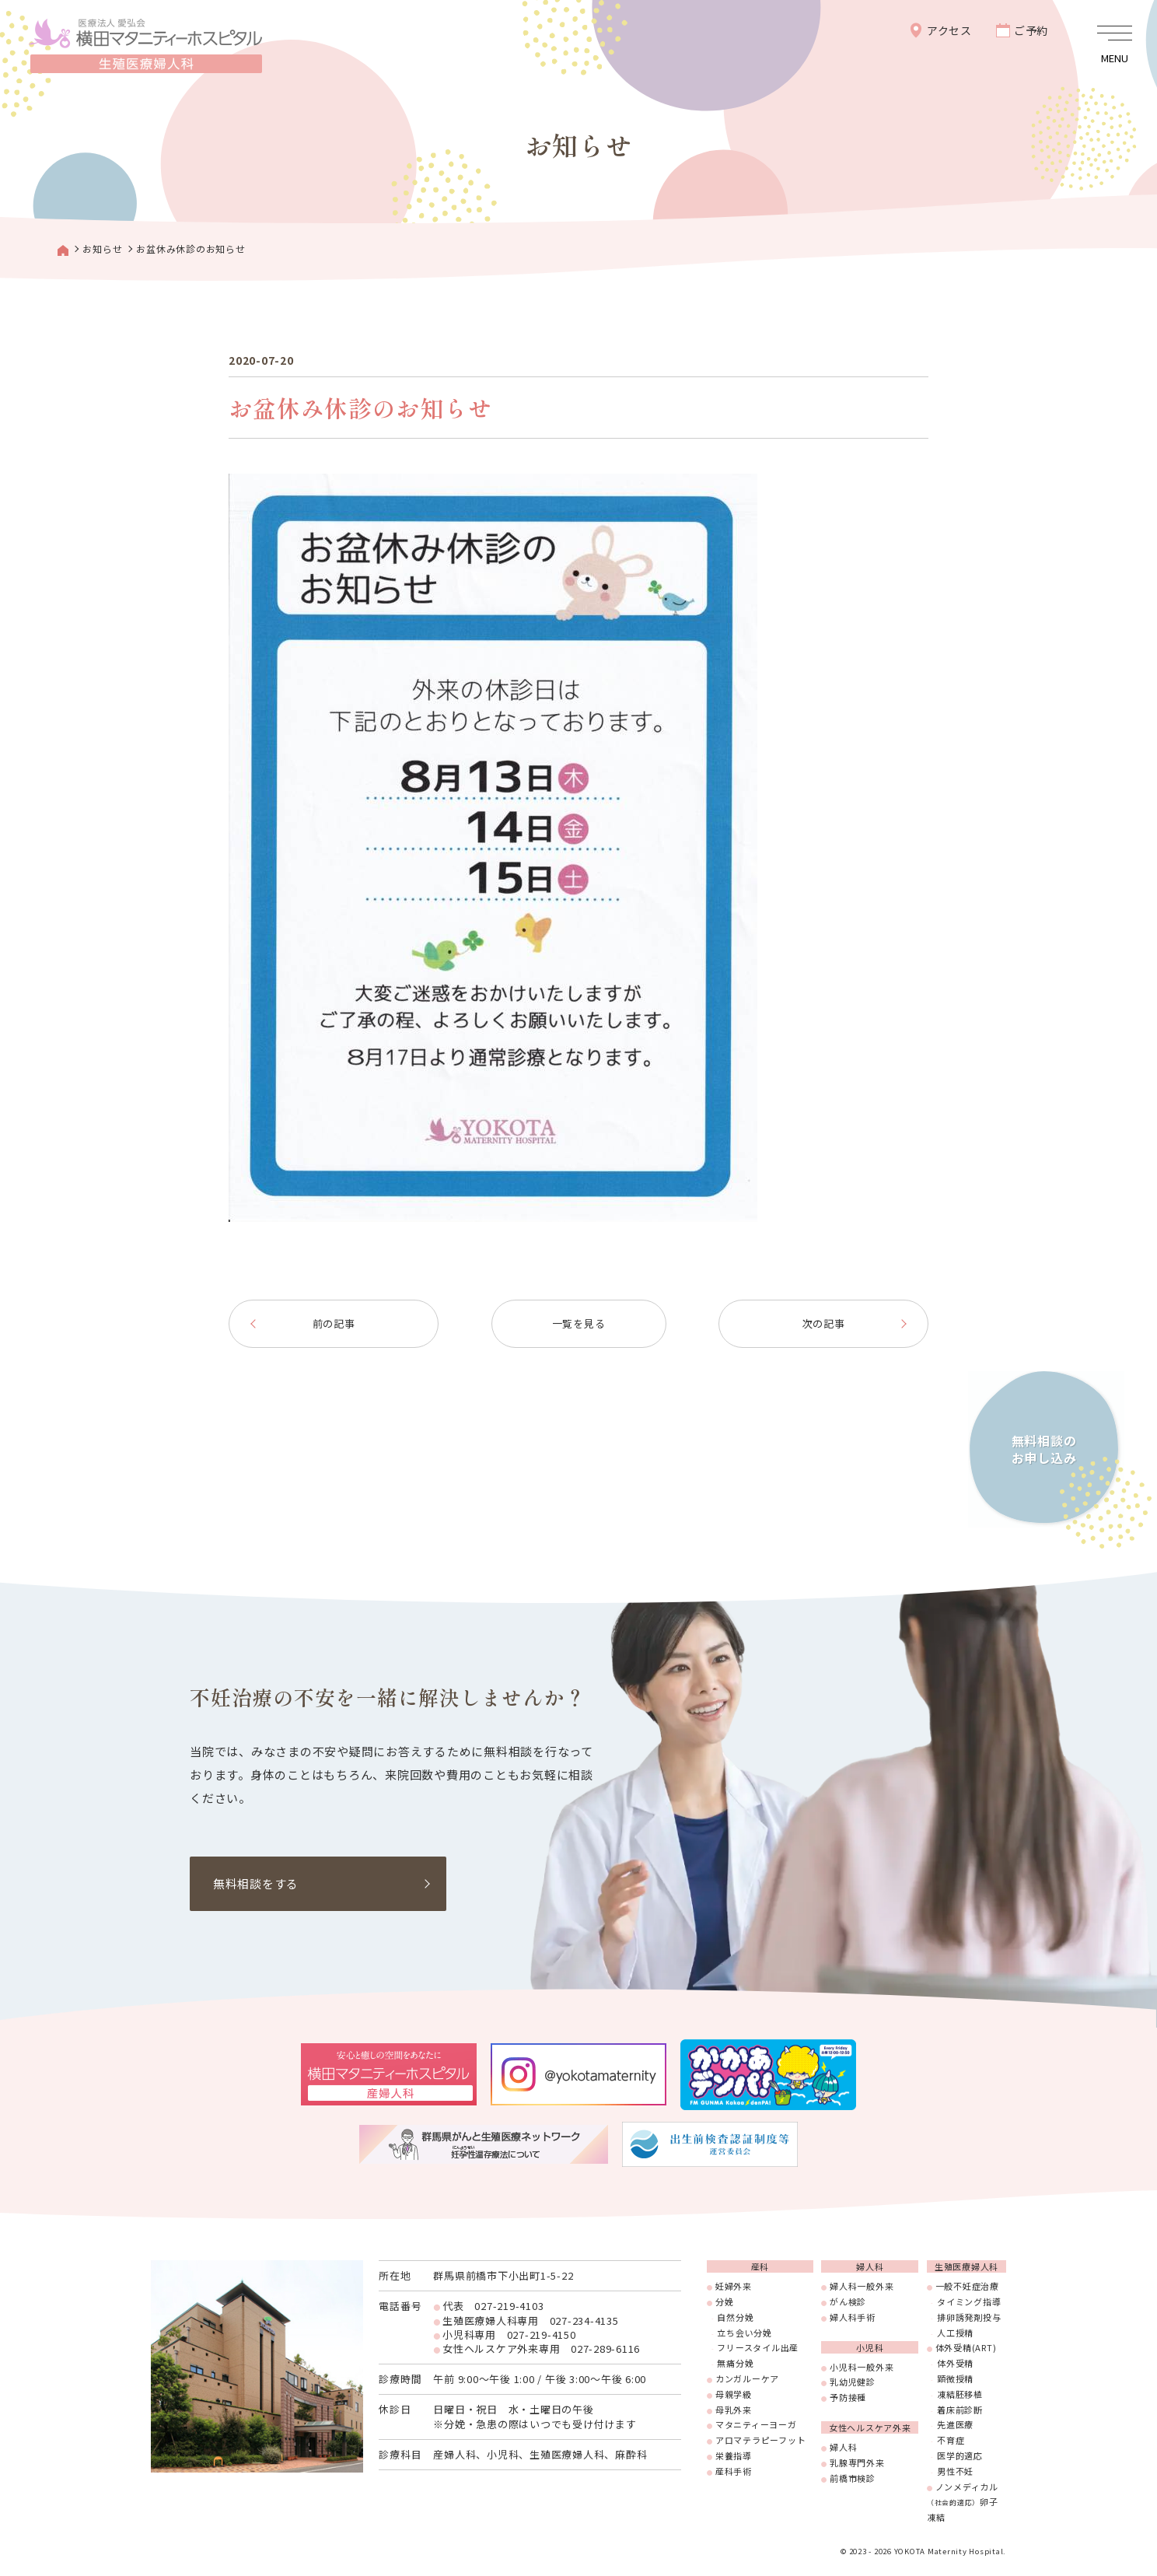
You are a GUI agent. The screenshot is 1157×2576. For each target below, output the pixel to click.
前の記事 (334, 1323)
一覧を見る (579, 1323)
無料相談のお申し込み (1043, 1448)
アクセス (949, 30)
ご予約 (1031, 30)
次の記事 (823, 1323)
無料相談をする (256, 1883)
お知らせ (102, 248)
